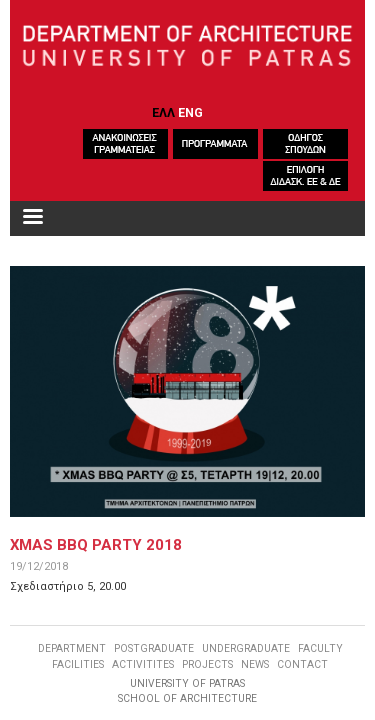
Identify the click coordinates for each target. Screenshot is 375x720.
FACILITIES (78, 664)
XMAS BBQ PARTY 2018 (96, 545)
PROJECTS (207, 664)
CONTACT (302, 664)
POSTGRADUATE (154, 648)
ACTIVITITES (143, 664)
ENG (190, 112)
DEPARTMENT (72, 648)
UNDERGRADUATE (246, 648)
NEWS (255, 664)
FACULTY (320, 648)
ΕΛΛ (163, 112)
